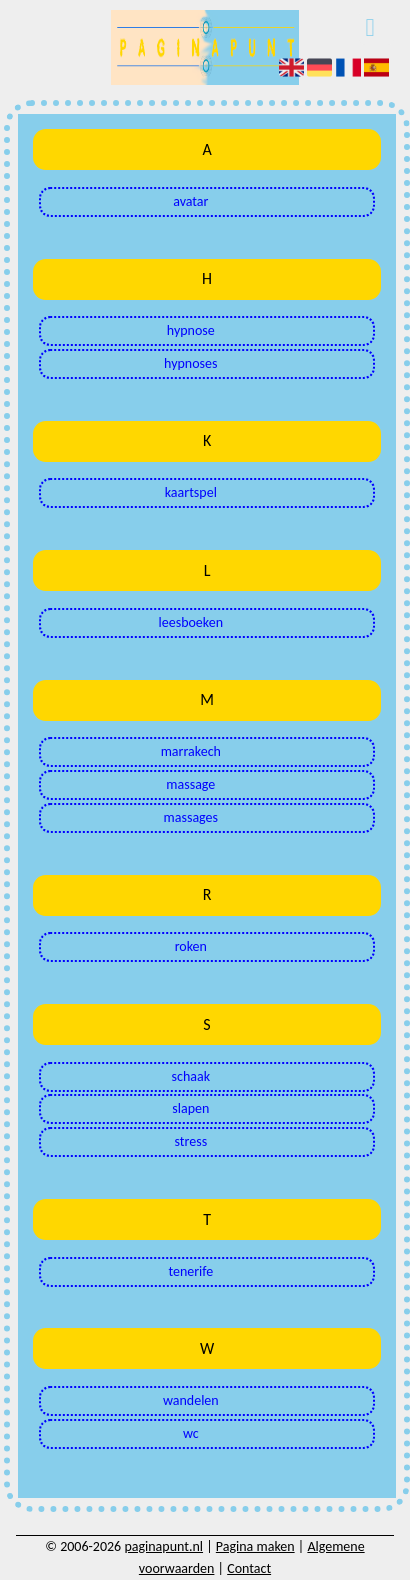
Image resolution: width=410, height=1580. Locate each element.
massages (191, 817)
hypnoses (190, 363)
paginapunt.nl (163, 1546)
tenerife (190, 1271)
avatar (190, 201)
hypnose (191, 330)
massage (190, 784)
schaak (191, 1076)
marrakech (191, 751)
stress (190, 1141)
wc (191, 1433)
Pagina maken (255, 1546)
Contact (249, 1568)
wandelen (191, 1400)
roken (191, 946)
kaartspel (191, 492)
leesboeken (191, 622)
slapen (190, 1108)
